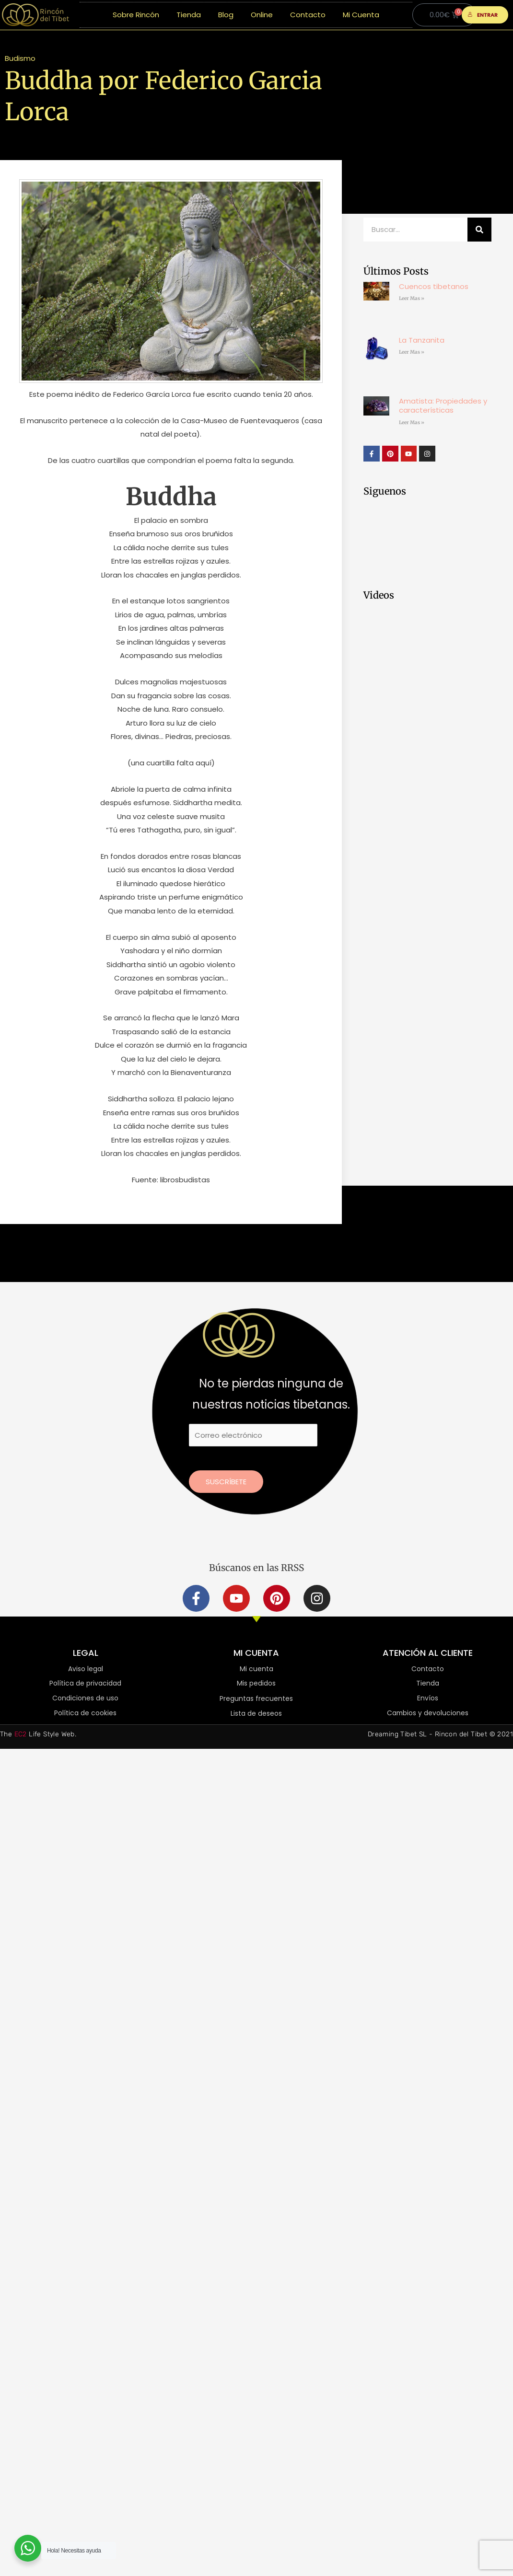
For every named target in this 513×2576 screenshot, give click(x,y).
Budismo (20, 58)
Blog (225, 15)
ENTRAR (482, 15)
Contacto (308, 15)
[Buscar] (479, 230)
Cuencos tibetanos (433, 286)
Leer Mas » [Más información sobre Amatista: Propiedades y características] (411, 422)
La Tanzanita (421, 340)
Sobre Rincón (136, 15)
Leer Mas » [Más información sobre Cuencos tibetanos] (411, 298)
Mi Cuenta (361, 15)
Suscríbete (226, 1482)
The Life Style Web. (38, 1735)
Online (262, 15)
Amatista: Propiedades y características (443, 406)
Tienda (188, 15)
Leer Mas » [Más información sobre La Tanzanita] (411, 352)
